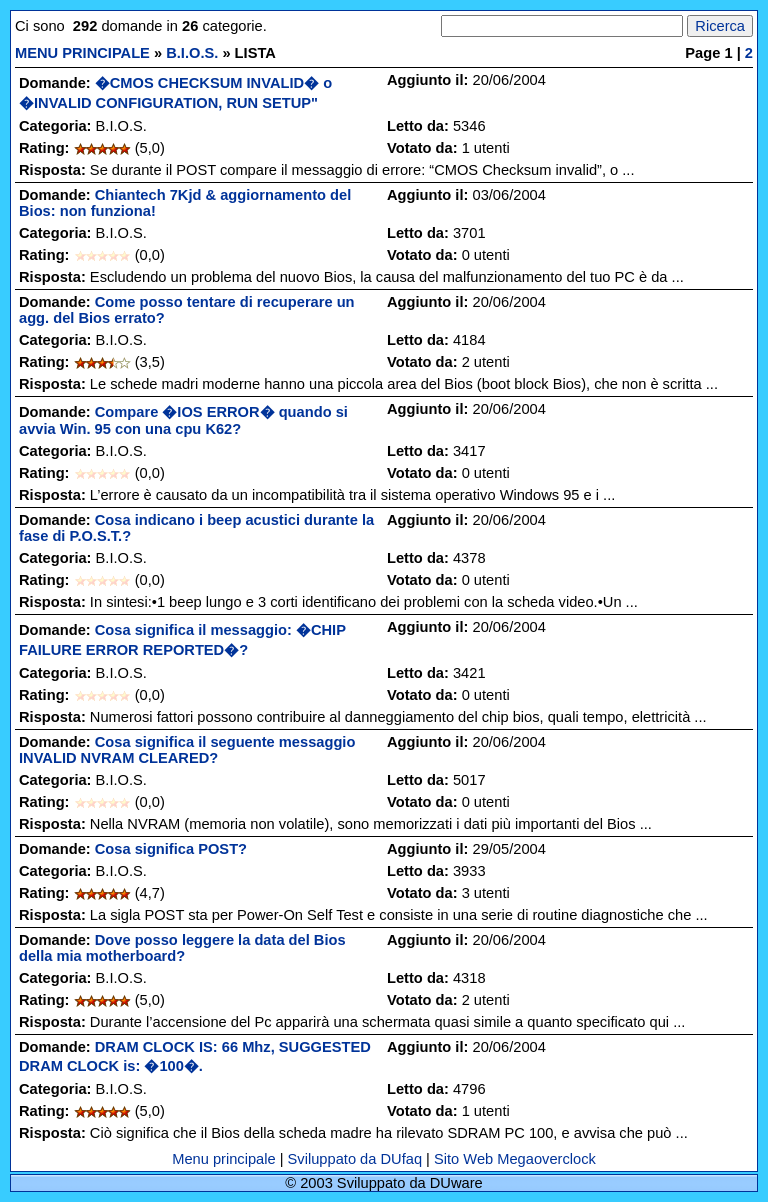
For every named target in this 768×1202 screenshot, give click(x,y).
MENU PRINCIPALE (82, 53)
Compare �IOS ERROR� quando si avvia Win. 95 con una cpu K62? (183, 420)
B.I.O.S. (192, 53)
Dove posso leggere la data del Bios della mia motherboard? (182, 948)
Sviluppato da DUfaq (355, 1159)
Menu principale (223, 1159)
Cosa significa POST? (171, 849)
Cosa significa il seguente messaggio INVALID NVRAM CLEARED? (187, 750)
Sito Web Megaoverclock (515, 1159)
